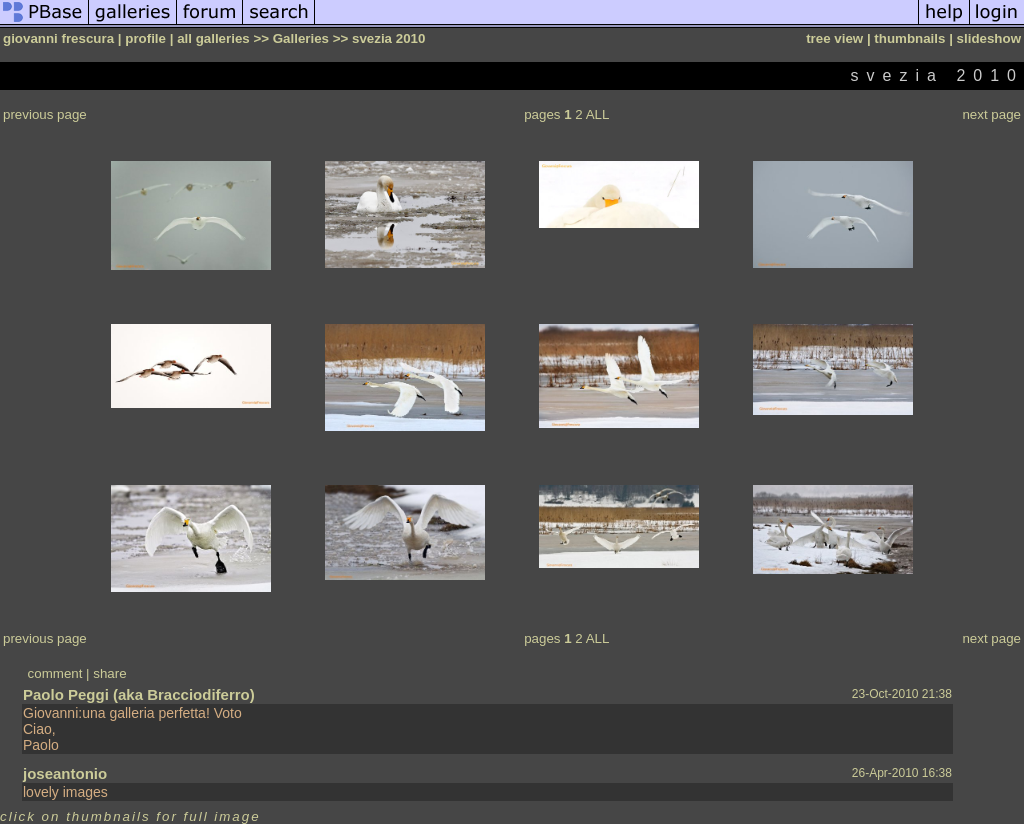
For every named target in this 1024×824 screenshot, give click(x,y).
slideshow (989, 38)
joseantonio (65, 773)
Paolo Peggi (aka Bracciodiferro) (139, 694)
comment (55, 673)
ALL (598, 114)
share (109, 673)
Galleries (301, 38)
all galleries (213, 38)
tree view (834, 38)
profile (145, 38)
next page (991, 114)
